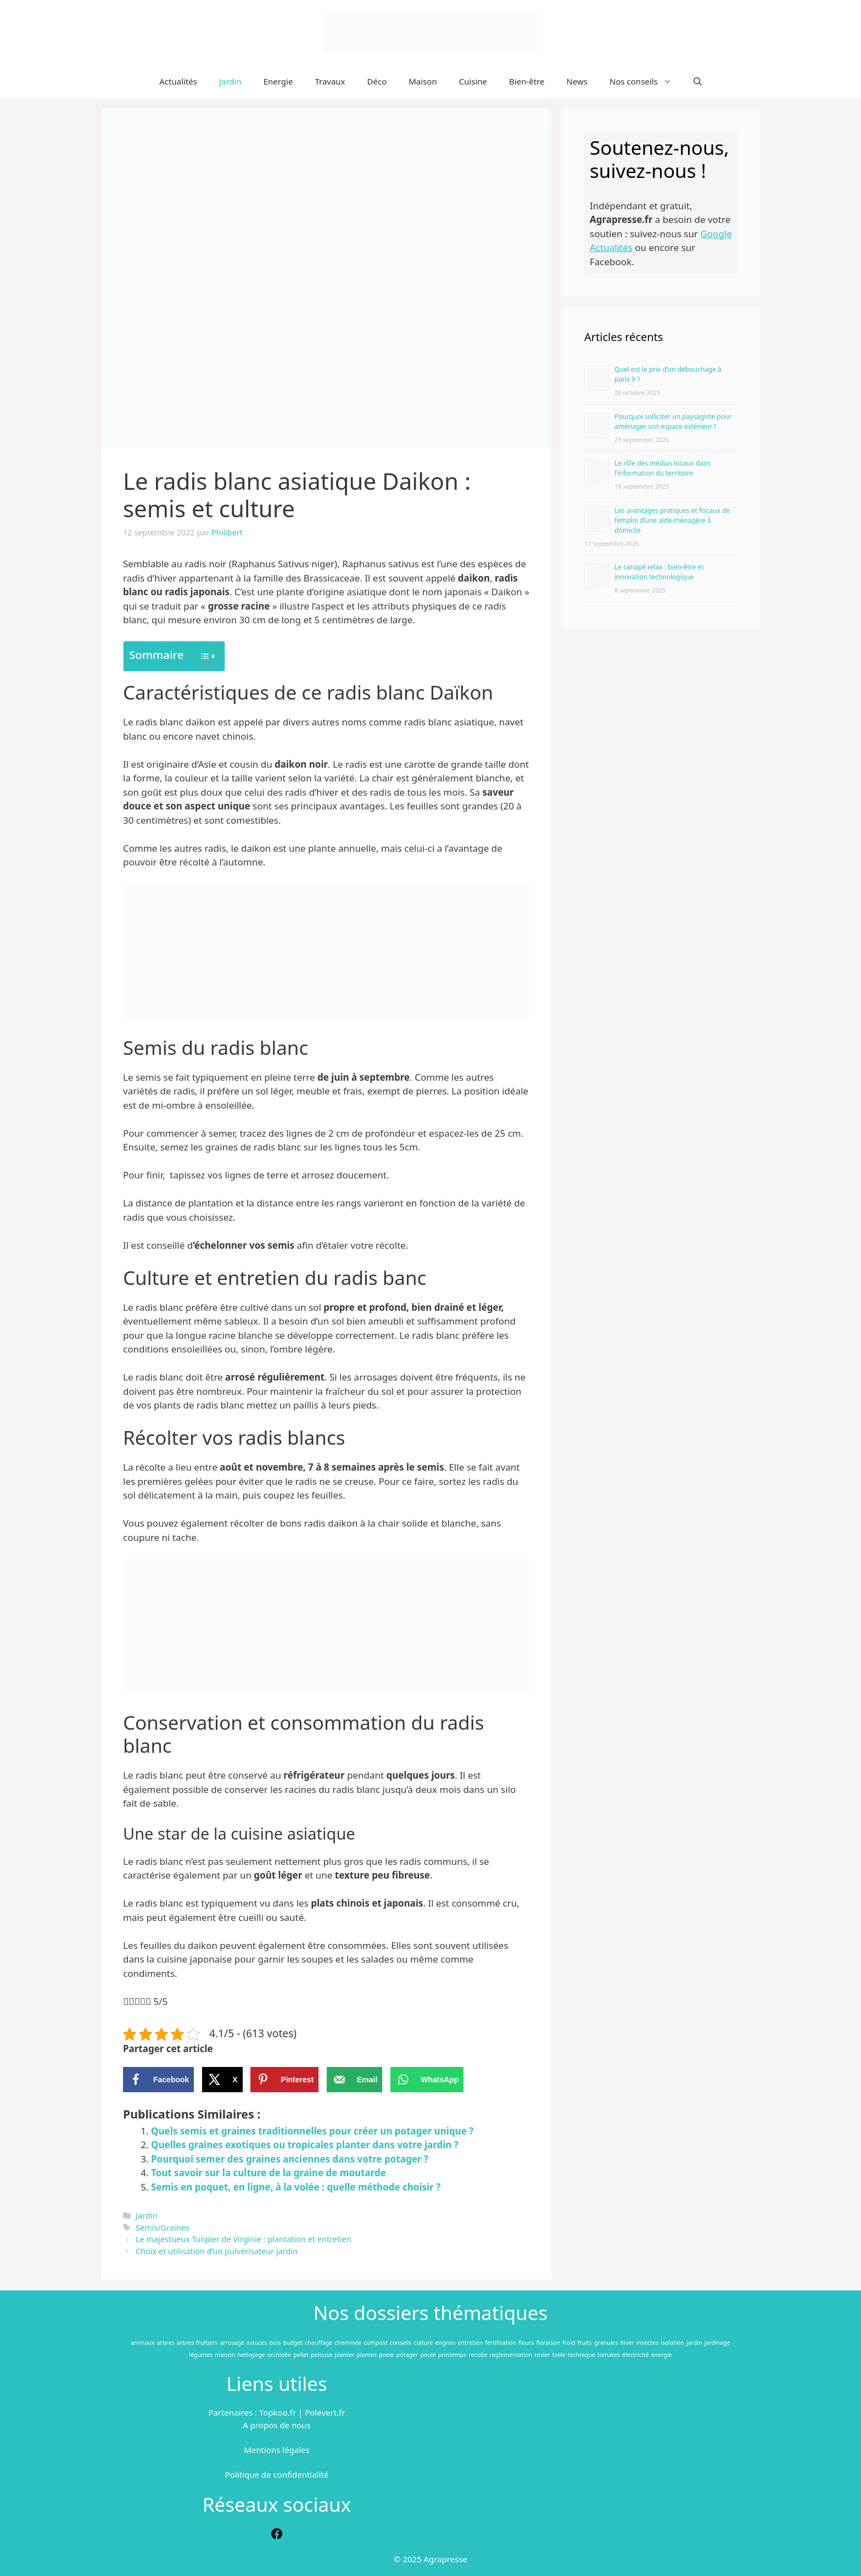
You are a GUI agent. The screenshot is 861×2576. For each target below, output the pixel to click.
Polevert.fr (325, 2412)
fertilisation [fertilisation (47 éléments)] (500, 2342)
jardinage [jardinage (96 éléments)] (717, 2342)
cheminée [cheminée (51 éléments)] (347, 2342)
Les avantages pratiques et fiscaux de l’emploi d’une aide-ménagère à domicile (672, 520)
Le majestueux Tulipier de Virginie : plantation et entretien (243, 2239)
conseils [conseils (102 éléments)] (401, 2342)
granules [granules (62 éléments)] (606, 2342)
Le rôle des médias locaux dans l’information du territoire (662, 468)
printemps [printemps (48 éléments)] (452, 2355)
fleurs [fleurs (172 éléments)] (526, 2342)
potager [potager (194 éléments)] (407, 2355)
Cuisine (473, 81)
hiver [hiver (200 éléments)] (627, 2342)
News (577, 81)
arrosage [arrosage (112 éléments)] (232, 2342)
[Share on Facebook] (158, 2079)
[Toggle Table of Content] (201, 656)
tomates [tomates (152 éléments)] (608, 2355)
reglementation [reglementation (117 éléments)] (511, 2355)
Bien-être (526, 81)
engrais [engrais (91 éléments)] (445, 2342)
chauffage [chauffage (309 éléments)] (318, 2342)
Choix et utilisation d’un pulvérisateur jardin (217, 2251)
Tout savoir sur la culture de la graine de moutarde (268, 2172)
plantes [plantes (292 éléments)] (366, 2355)
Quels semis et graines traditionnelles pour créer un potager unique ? (312, 2131)
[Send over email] (354, 2079)
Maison (423, 81)
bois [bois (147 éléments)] (275, 2342)
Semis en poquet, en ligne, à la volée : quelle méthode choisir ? (295, 2187)
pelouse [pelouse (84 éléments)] (321, 2355)
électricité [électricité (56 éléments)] (635, 2355)
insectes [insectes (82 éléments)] (647, 2342)
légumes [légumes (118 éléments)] (201, 2355)
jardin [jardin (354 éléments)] (694, 2342)
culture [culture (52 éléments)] (423, 2342)
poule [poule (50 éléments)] (427, 2355)
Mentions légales (277, 2449)
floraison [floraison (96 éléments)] (548, 2342)
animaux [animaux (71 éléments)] (142, 2342)
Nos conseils (646, 81)
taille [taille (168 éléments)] (559, 2355)
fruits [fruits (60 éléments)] (585, 2342)
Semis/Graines (162, 2227)
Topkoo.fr (277, 2412)
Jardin (230, 81)
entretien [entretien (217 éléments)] (470, 2342)
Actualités (178, 81)
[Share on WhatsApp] (426, 2079)
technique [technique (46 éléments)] (581, 2355)
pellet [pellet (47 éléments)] (301, 2355)
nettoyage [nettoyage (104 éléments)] (251, 2355)
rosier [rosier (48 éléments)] (542, 2355)
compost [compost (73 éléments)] (375, 2342)
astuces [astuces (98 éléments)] (257, 2342)
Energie (278, 81)
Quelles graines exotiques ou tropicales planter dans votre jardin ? (305, 2144)
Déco (377, 81)
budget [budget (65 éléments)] (293, 2342)
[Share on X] (222, 2079)
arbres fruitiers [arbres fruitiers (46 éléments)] (197, 2342)
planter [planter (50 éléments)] (344, 2355)
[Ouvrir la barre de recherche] (698, 81)
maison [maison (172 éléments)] (225, 2355)
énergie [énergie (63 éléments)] (661, 2355)
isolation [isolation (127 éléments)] (672, 2342)
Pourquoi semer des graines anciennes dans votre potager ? (289, 2159)
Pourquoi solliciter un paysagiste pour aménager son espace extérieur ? (672, 421)
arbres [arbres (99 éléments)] (166, 2342)
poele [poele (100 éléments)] (386, 2355)
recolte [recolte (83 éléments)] (477, 2355)
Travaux (330, 81)
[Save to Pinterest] (284, 2079)
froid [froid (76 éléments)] (568, 2342)
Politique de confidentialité (276, 2474)
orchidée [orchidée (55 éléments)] (279, 2355)
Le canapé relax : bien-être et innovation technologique (659, 572)
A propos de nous (276, 2424)
